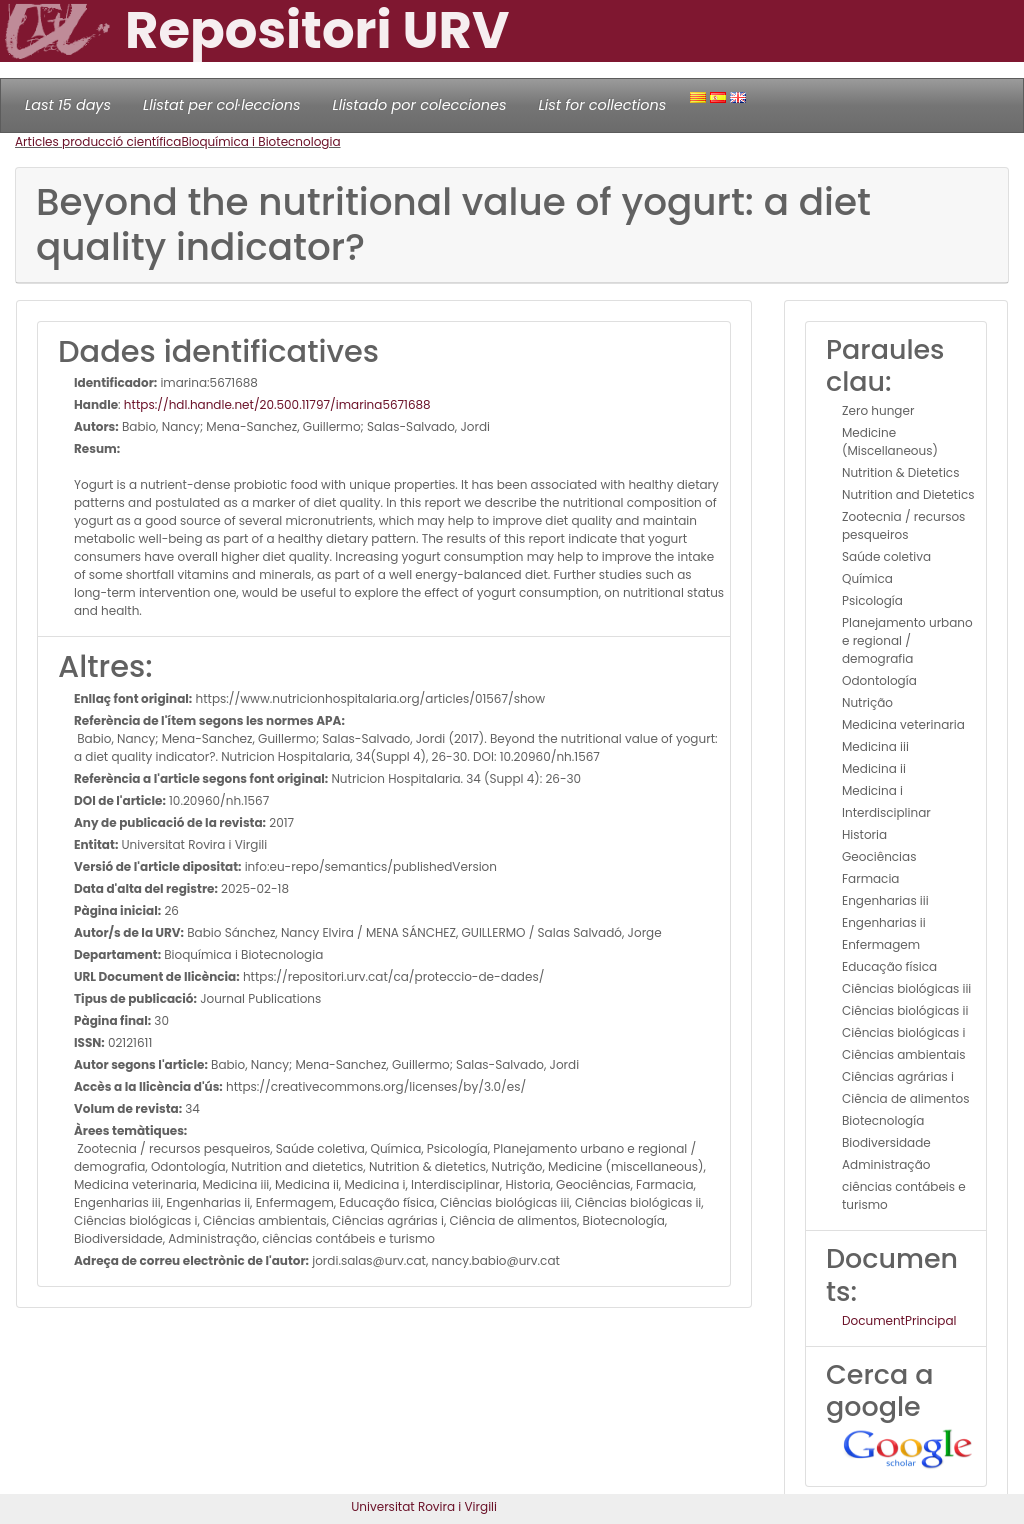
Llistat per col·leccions (222, 105)
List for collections (602, 105)
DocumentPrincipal (899, 1320)
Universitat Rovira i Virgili (424, 1506)
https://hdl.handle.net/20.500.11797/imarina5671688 (277, 404)
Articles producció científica (98, 141)
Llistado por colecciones (420, 105)
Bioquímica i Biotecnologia (260, 141)
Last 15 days (68, 105)
